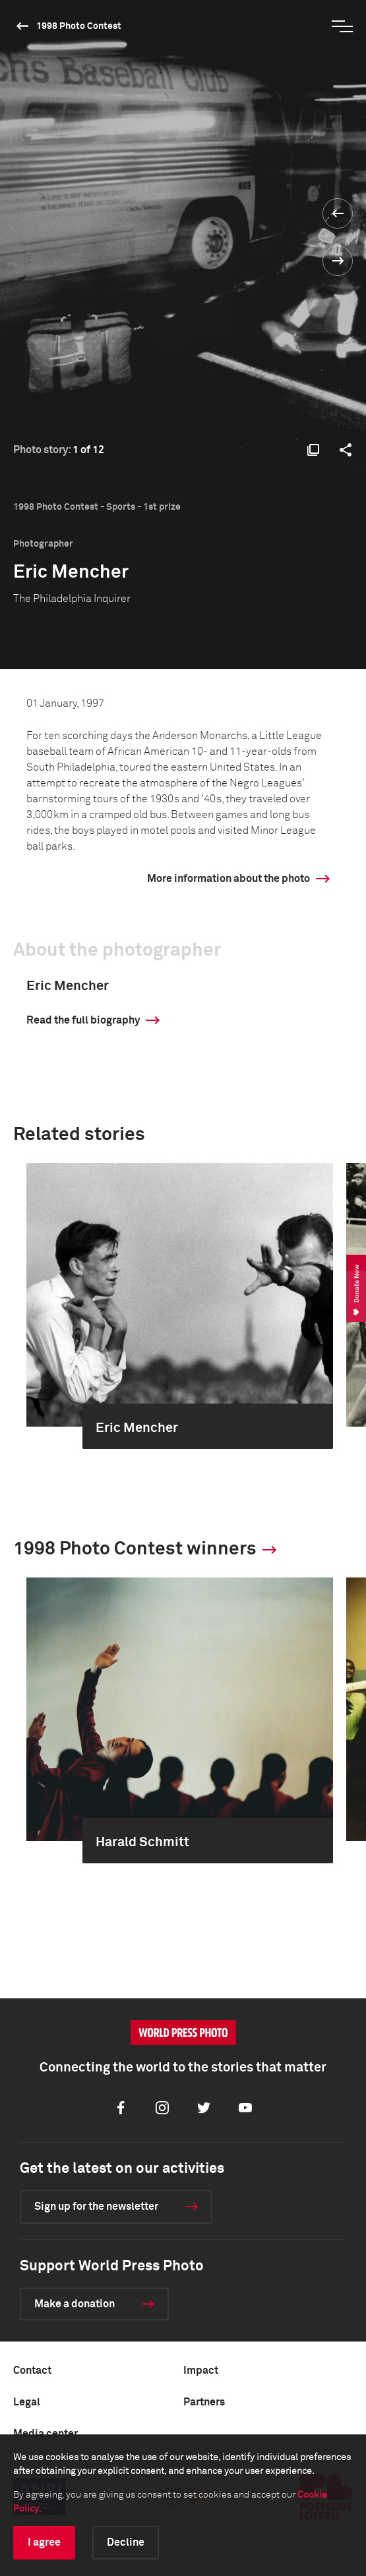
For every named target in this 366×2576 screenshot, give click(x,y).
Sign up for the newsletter (96, 2206)
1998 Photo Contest (78, 26)
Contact (32, 2370)
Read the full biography (83, 1020)
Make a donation (74, 2304)
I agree (44, 2542)
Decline (125, 2542)
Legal (26, 2402)
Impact (200, 2370)
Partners (204, 2402)
